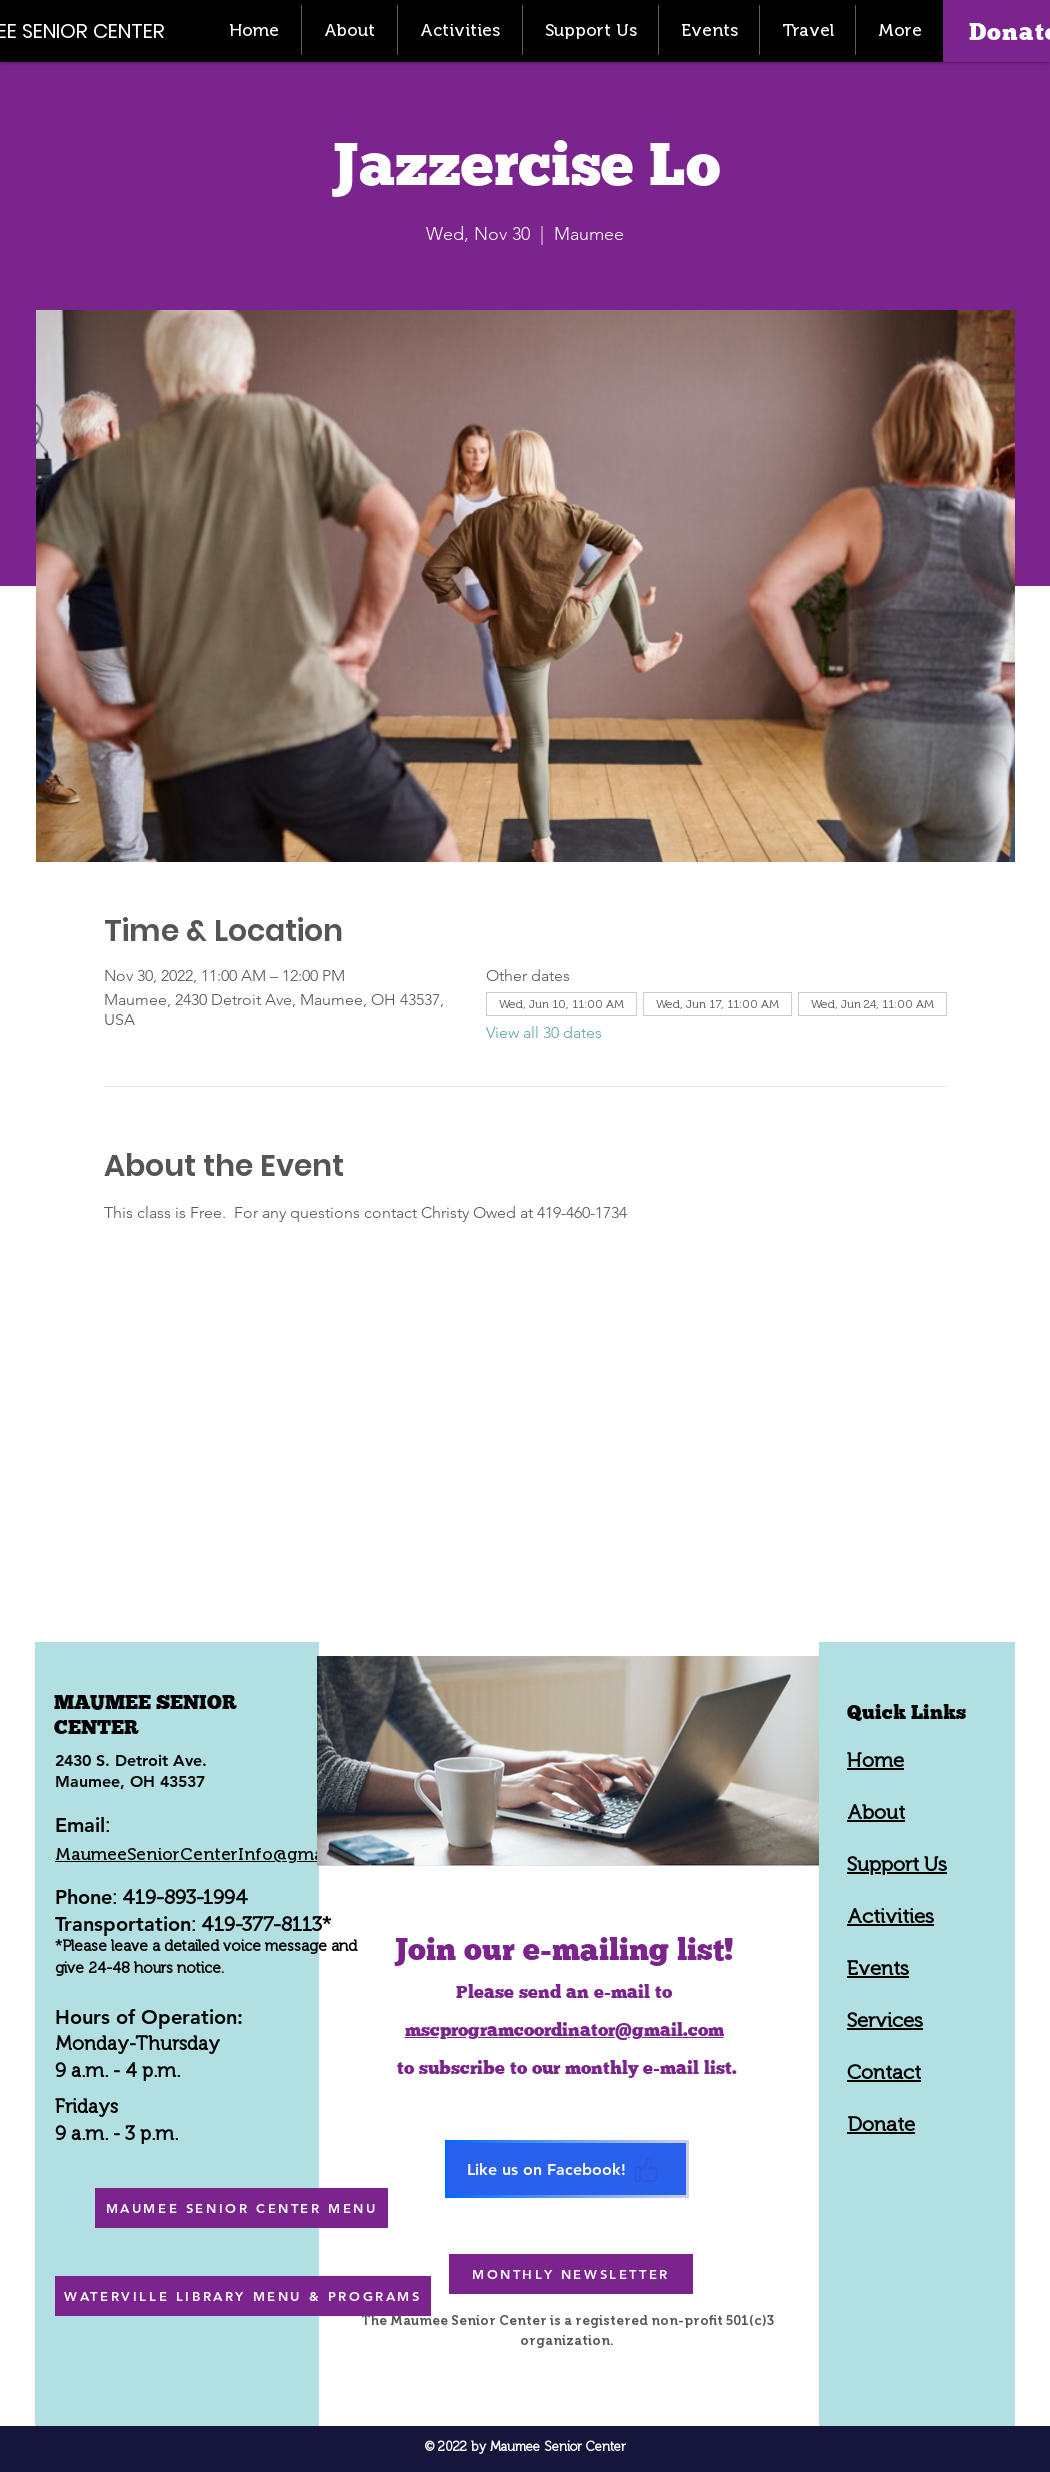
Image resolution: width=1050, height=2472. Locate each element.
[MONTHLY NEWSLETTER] (571, 2274)
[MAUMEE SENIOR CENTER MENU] (241, 2208)
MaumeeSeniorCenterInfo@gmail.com (214, 1854)
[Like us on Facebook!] (567, 2169)
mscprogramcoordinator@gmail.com (564, 2029)
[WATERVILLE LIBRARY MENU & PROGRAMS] (243, 2296)
